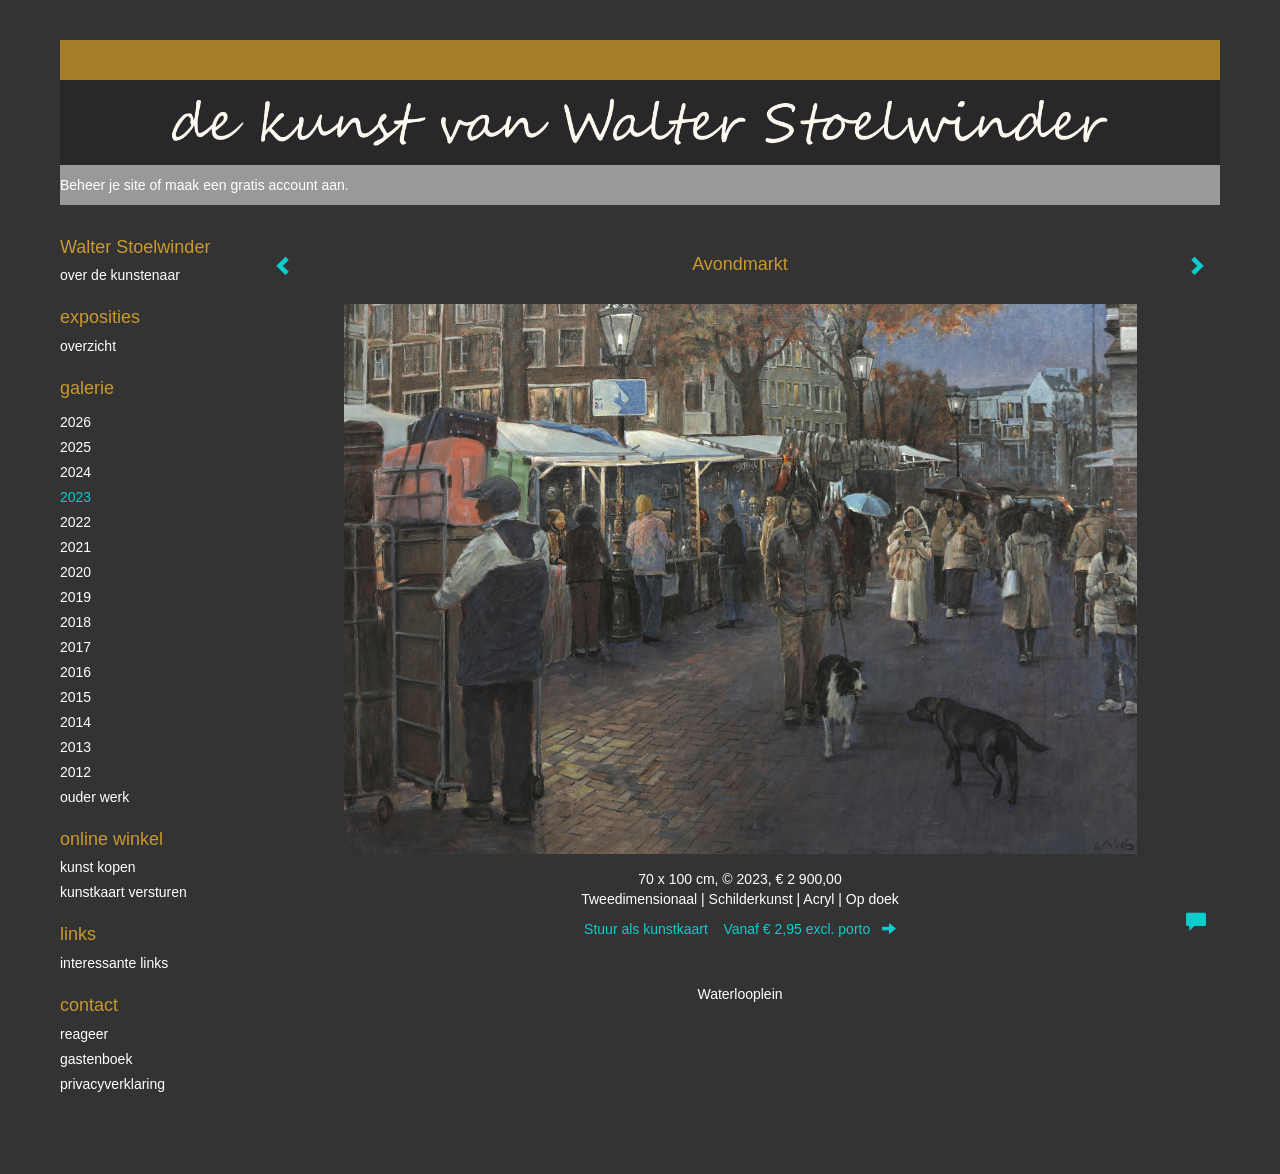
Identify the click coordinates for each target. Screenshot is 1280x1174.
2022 (75, 522)
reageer (84, 1034)
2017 (75, 647)
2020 (75, 572)
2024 (75, 472)
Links (78, 934)
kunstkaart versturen (123, 892)
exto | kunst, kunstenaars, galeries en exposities (116, 60)
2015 (75, 697)
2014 (75, 722)
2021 (75, 547)
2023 (75, 497)
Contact (89, 1005)
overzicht (88, 346)
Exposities (100, 317)
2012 (75, 772)
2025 (75, 447)
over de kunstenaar (120, 275)
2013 (75, 747)
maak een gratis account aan (255, 185)
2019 (75, 597)
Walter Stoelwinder (135, 247)
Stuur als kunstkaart (740, 929)
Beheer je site (103, 185)
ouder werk (94, 797)
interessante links (114, 963)
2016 (75, 672)
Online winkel (111, 839)
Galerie (87, 388)
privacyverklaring (112, 1084)
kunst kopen (98, 867)
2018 (75, 622)
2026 (75, 422)
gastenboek (96, 1059)
